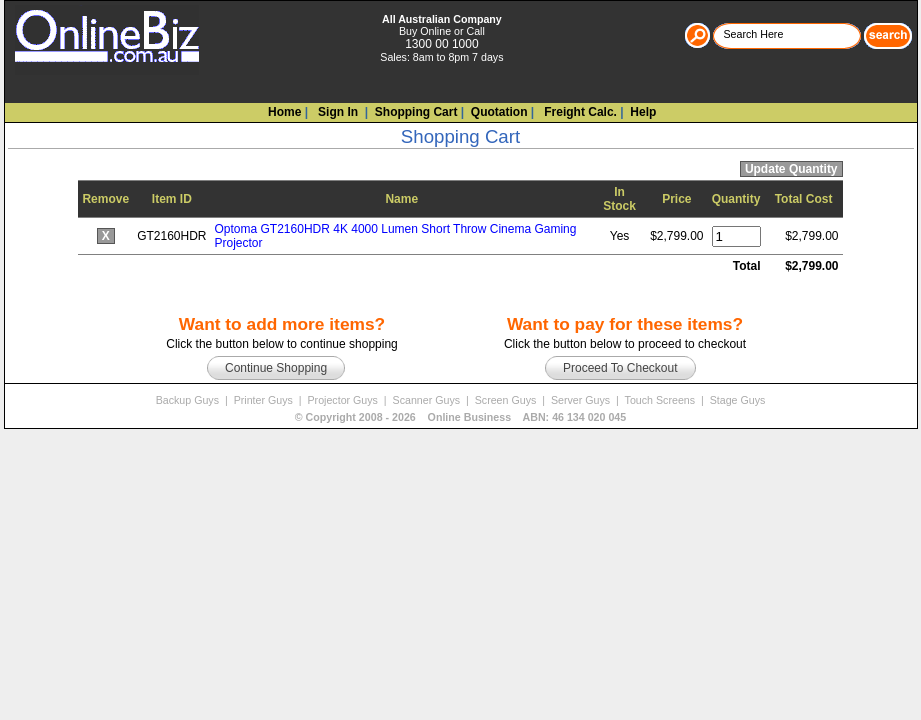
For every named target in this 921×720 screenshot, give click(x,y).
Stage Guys (738, 400)
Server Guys (582, 400)
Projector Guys (343, 400)
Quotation (499, 112)
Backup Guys (189, 400)
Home (284, 112)
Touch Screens (661, 400)
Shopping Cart (416, 112)
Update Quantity (791, 169)
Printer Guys (265, 400)
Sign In (336, 112)
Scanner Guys (428, 400)
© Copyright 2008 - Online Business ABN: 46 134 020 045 (460, 417)
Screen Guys (507, 400)
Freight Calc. (579, 112)
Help (643, 112)
